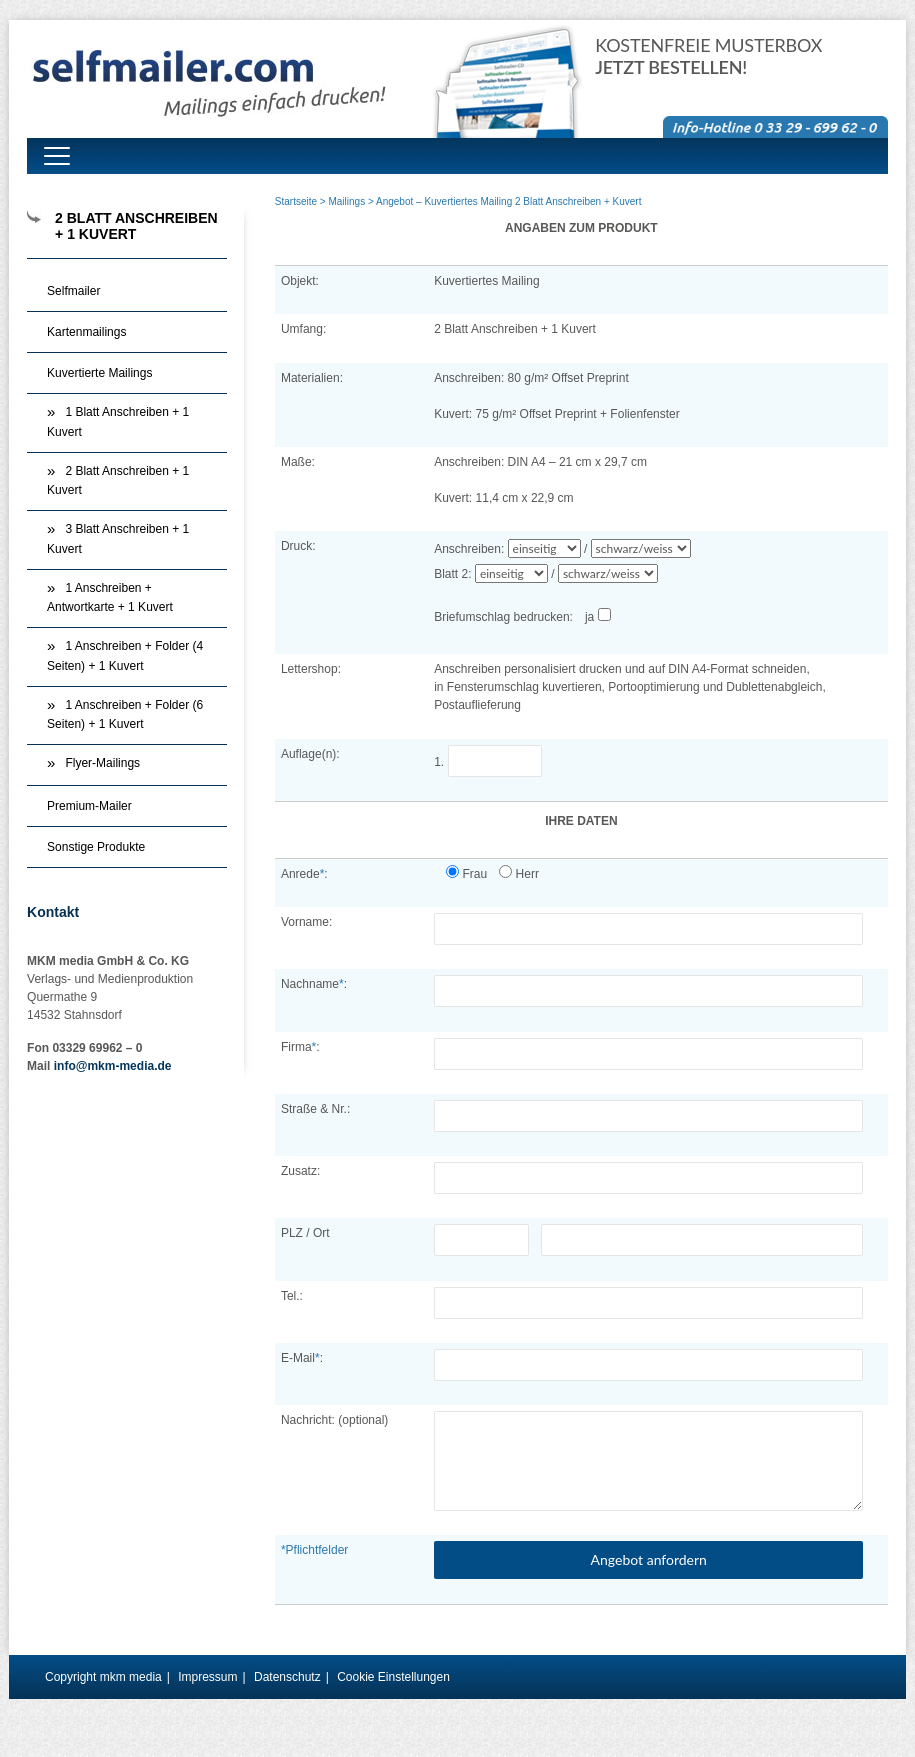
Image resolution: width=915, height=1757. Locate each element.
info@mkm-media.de (113, 1066)
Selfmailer (73, 291)
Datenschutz (287, 1677)
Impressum (207, 1677)
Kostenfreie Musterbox (708, 56)
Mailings (346, 201)
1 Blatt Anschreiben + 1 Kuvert (118, 422)
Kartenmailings (86, 332)
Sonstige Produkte (96, 847)
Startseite (296, 201)
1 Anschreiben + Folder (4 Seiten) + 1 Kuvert (125, 656)
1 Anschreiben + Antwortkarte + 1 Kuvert (110, 598)
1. (494, 762)
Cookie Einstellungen (393, 1677)
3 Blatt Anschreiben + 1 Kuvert (118, 539)
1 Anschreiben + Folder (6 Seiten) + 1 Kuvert (125, 715)
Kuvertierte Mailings (99, 373)
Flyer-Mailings (102, 763)
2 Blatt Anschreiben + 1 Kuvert (118, 481)
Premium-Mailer (89, 806)
